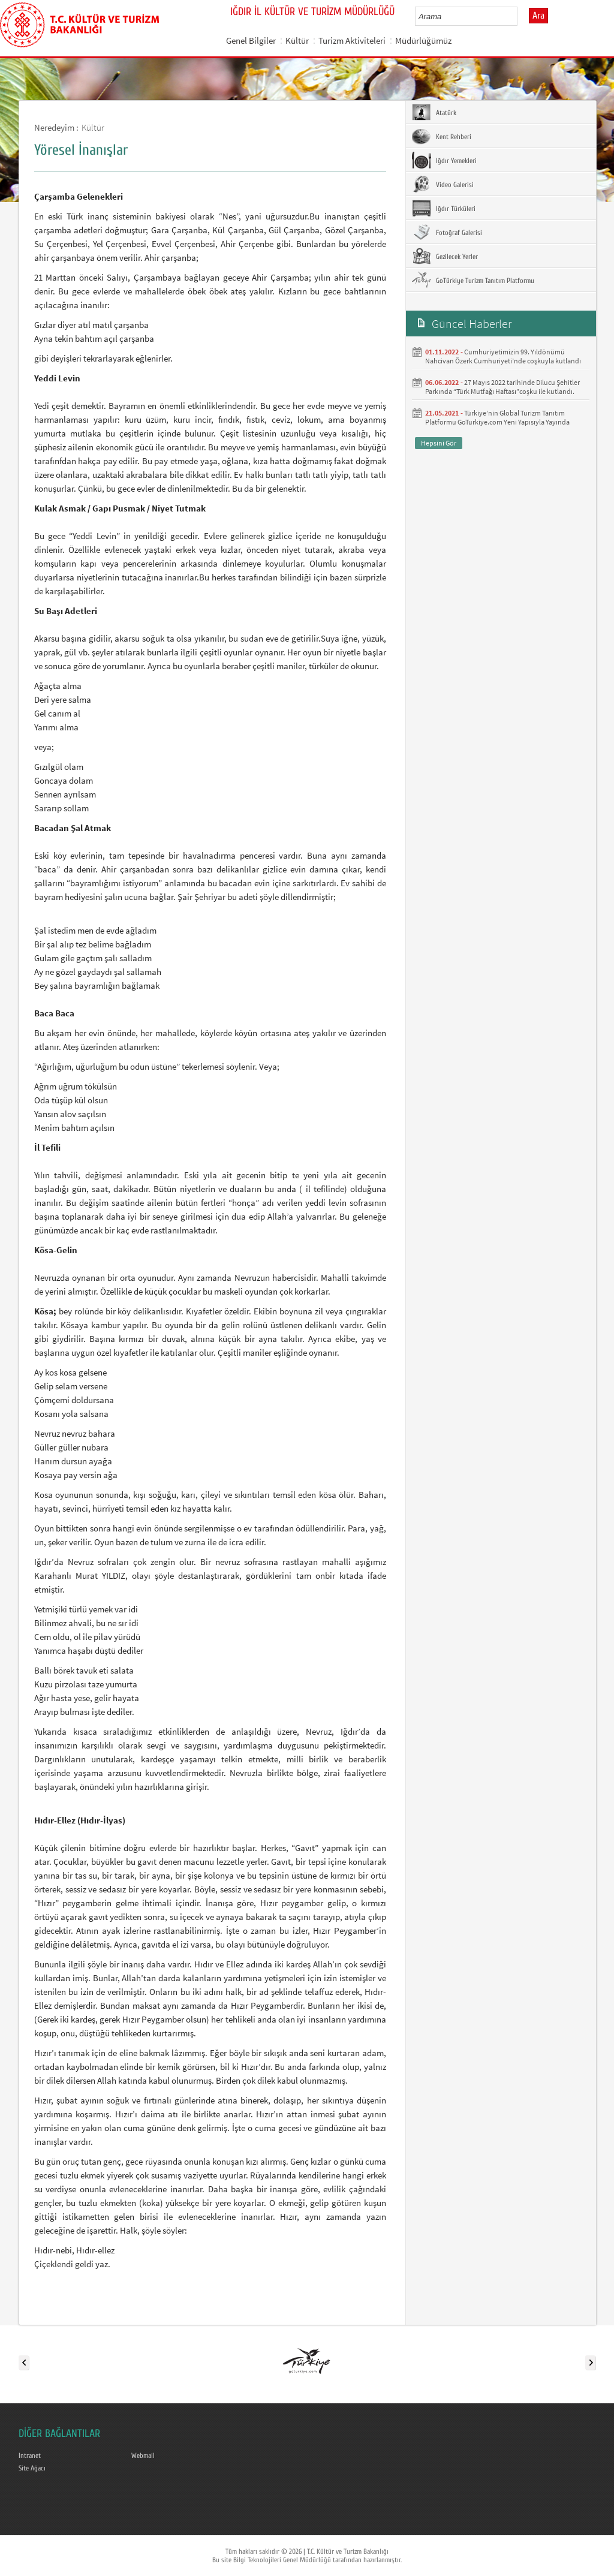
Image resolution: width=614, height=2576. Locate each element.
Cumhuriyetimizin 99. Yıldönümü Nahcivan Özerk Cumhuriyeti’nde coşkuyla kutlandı (503, 356)
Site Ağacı (32, 2468)
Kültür (297, 40)
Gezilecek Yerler (445, 256)
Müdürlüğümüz (423, 40)
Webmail (143, 2455)
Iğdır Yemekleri (444, 160)
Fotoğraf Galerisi (447, 232)
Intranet (30, 2455)
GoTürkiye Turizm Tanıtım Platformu (473, 280)
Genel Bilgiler (251, 40)
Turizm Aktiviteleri (352, 40)
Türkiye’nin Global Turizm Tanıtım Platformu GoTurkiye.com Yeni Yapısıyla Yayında (497, 417)
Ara (538, 15)
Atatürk (434, 112)
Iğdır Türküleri (443, 208)
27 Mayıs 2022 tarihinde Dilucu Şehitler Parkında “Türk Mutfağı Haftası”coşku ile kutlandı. (502, 387)
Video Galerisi (443, 184)
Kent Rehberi (441, 136)
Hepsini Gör (438, 442)
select (521, 16)
